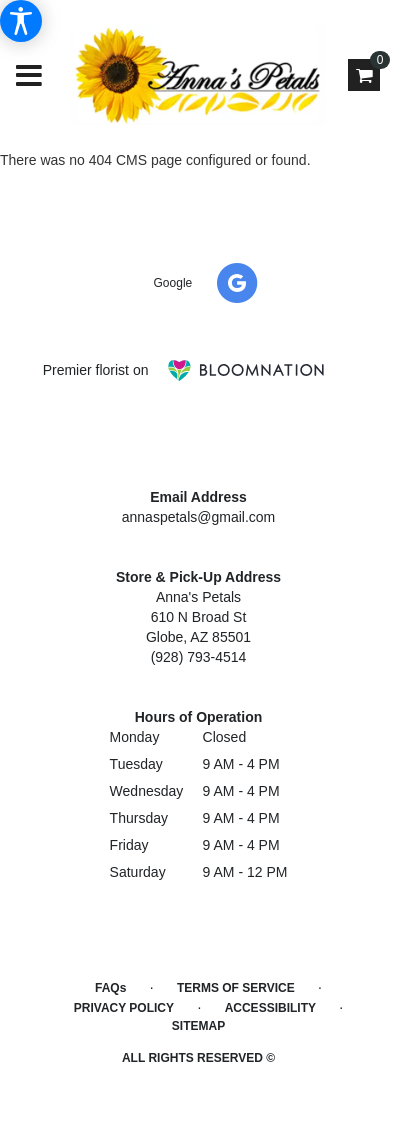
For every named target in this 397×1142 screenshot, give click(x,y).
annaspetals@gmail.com (199, 517)
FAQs (110, 988)
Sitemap (198, 1026)
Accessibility (270, 1008)
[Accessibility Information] (21, 21)
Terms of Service (236, 988)
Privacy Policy (124, 1008)
